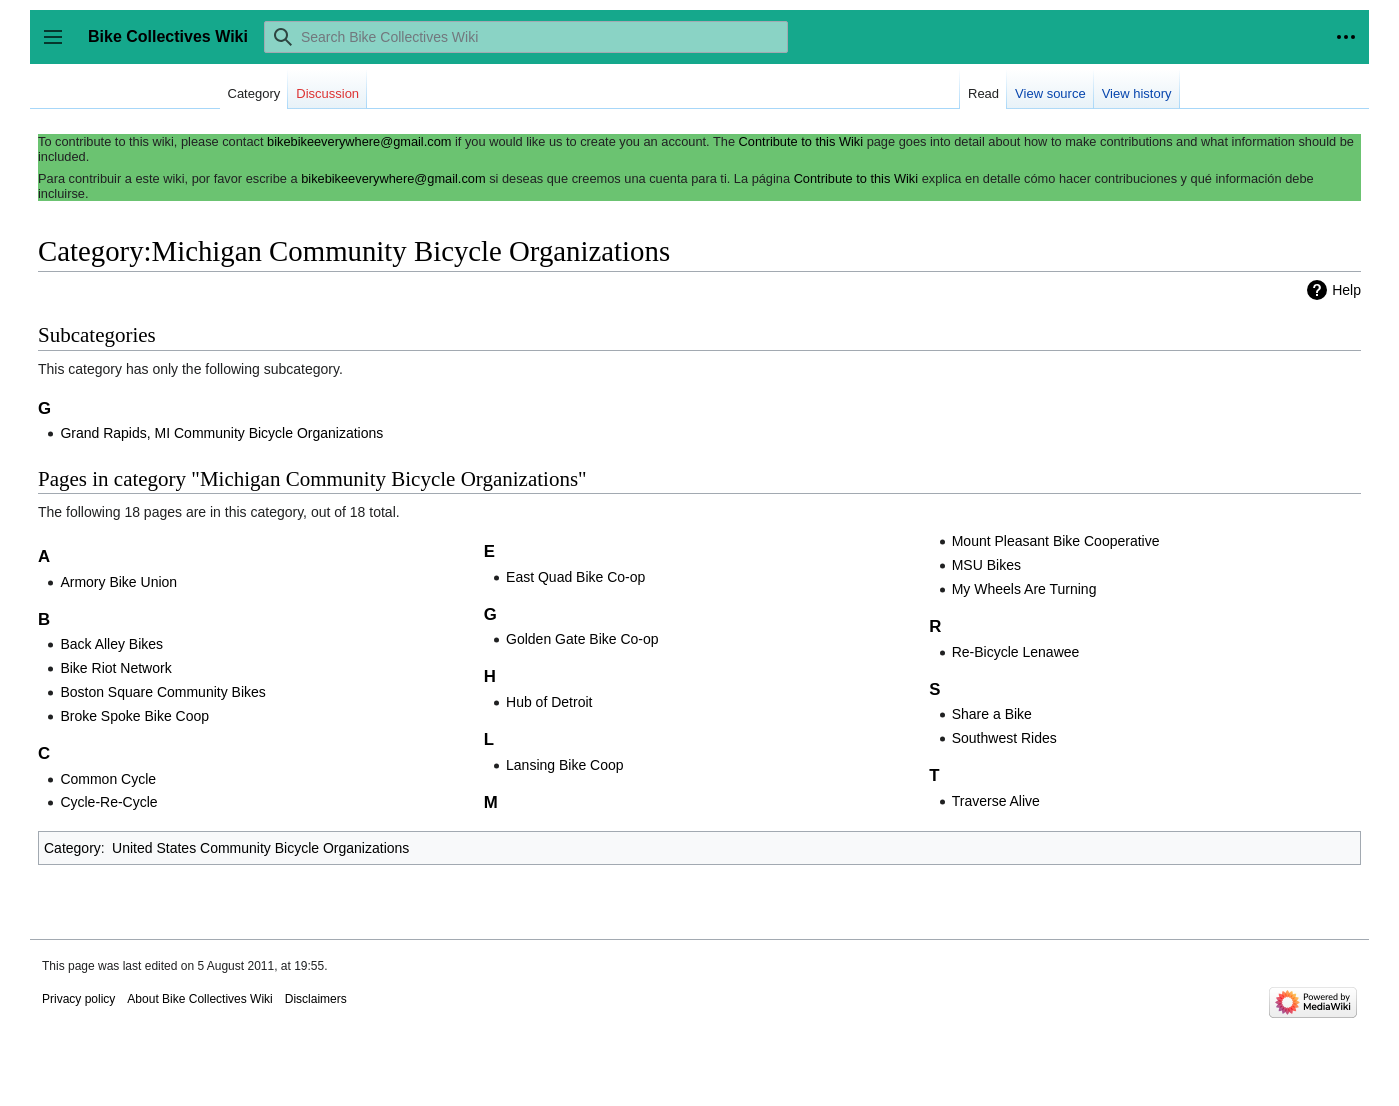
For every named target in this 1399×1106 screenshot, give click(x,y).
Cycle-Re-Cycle (108, 802)
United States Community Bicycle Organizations (260, 848)
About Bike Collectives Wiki (199, 999)
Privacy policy (78, 999)
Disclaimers (316, 999)
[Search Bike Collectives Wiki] (526, 37)
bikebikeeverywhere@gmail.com (359, 141)
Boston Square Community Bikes (162, 692)
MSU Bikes (986, 565)
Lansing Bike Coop (565, 765)
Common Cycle (108, 779)
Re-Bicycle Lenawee (1016, 652)
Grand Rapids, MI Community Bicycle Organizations (221, 433)
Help (1346, 290)
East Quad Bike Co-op (575, 577)
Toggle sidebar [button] (59, 46)
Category (72, 848)
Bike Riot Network (115, 668)
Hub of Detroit (549, 702)
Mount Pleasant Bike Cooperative (1056, 541)
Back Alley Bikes (111, 644)
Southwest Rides (1004, 738)
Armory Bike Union (118, 582)
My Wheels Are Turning (1024, 589)
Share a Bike (992, 714)
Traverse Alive (996, 801)
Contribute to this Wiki (801, 141)
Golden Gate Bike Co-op (582, 639)
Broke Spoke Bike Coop (134, 716)
